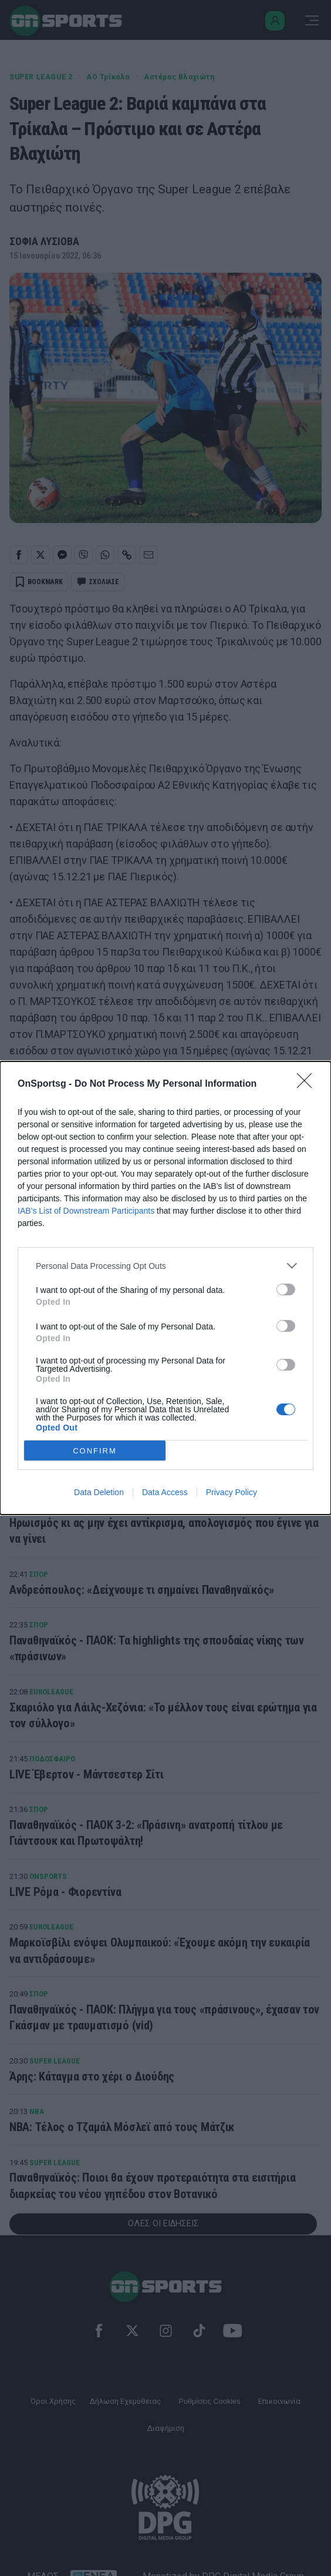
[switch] (285, 1289)
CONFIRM (95, 1450)
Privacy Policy (231, 1492)
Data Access (165, 1492)
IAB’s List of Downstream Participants (86, 1210)
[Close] (308, 1084)
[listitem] (165, 1265)
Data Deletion (99, 1492)
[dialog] (165, 1288)
